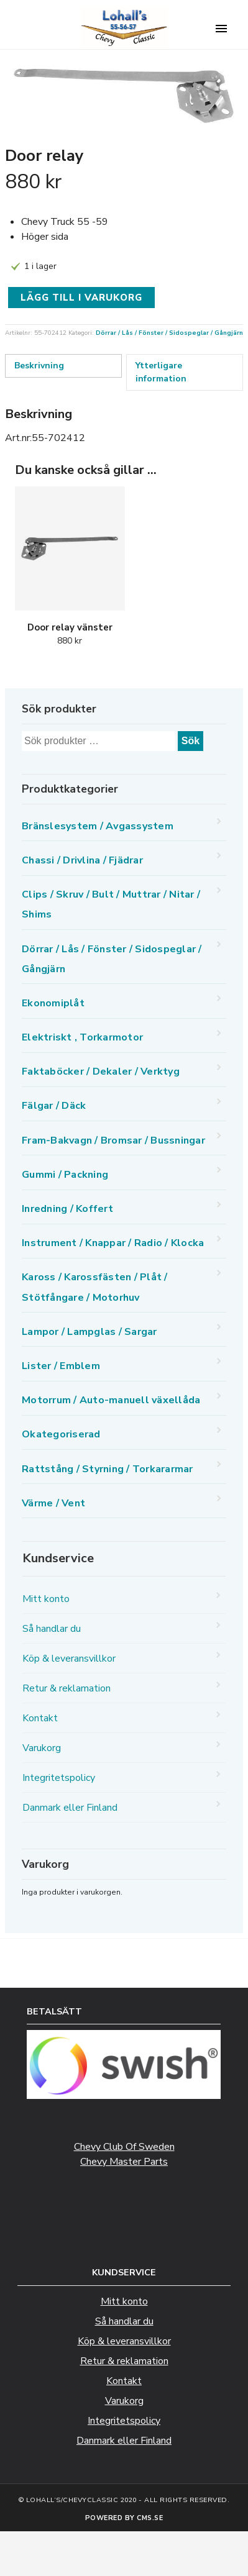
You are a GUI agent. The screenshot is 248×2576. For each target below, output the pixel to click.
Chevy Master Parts (124, 2162)
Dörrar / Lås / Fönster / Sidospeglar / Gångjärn (169, 333)
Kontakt (40, 1718)
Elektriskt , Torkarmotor (82, 1037)
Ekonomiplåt (53, 1003)
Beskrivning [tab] (39, 365)
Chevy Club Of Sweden (124, 2147)
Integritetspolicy (58, 1778)
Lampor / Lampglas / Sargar (89, 1332)
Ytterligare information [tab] (160, 372)
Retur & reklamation (66, 1688)
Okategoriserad (61, 1434)
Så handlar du (51, 1629)
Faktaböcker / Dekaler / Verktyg (101, 1071)
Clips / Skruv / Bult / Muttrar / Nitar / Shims (111, 904)
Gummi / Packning (65, 1174)
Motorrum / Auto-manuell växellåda (111, 1400)
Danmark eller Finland (69, 1807)
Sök (190, 740)
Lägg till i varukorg (81, 297)
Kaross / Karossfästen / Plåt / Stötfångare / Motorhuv (95, 1287)
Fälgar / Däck (54, 1106)
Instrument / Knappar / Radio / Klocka (113, 1243)
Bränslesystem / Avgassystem (97, 826)
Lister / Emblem (61, 1366)
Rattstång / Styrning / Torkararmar (107, 1469)
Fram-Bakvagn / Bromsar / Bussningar (113, 1140)
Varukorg (41, 1748)
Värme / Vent (53, 1503)
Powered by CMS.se (124, 2518)
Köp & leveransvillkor (69, 1658)
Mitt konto (46, 1599)
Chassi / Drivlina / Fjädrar (82, 860)
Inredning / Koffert (67, 1209)
